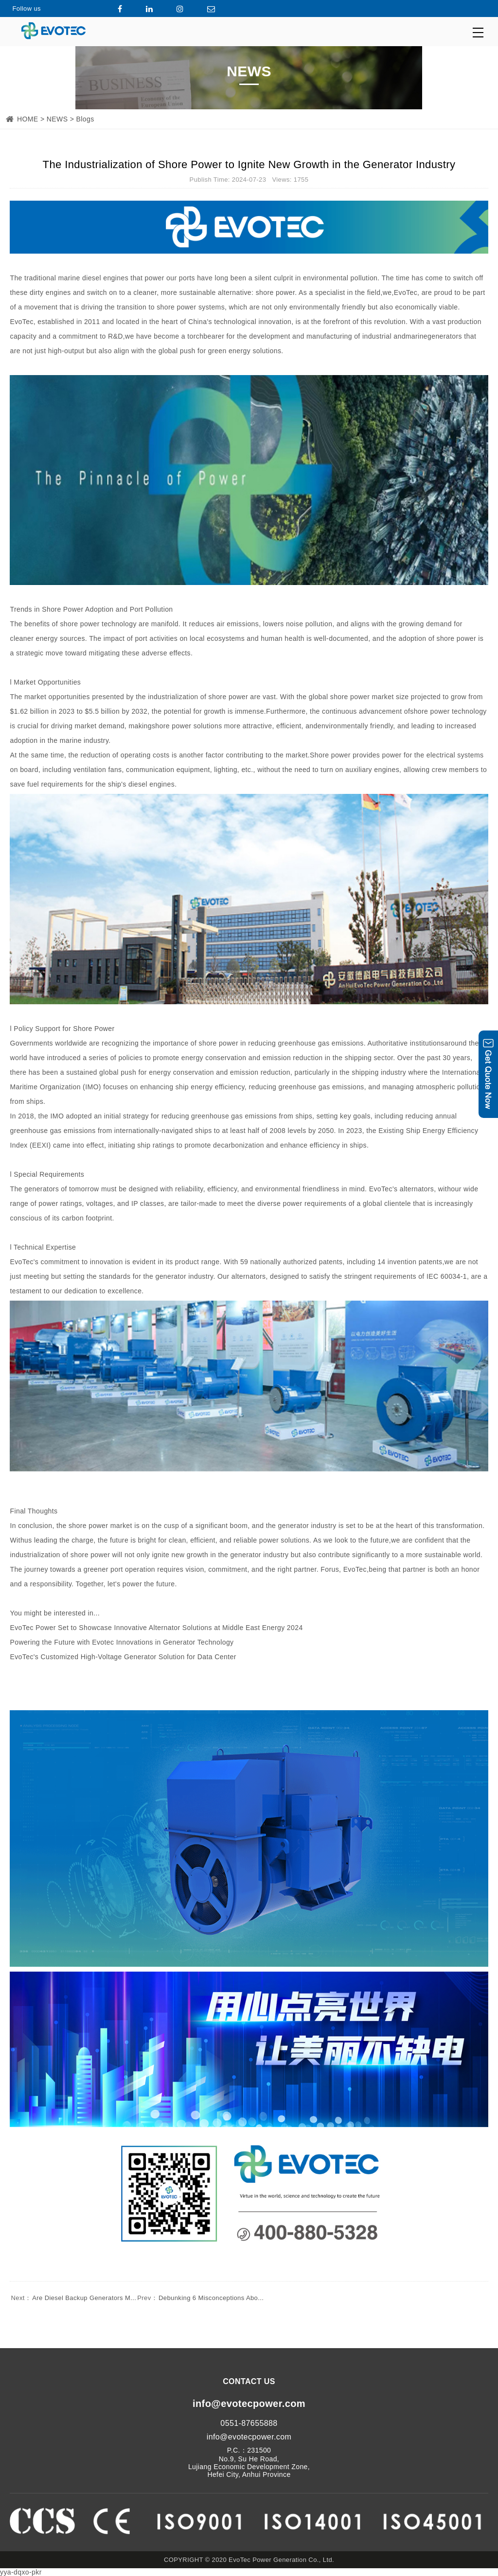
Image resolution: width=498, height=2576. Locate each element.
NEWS (57, 119)
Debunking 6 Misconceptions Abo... (200, 2297)
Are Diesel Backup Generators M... (73, 2297)
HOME (27, 119)
